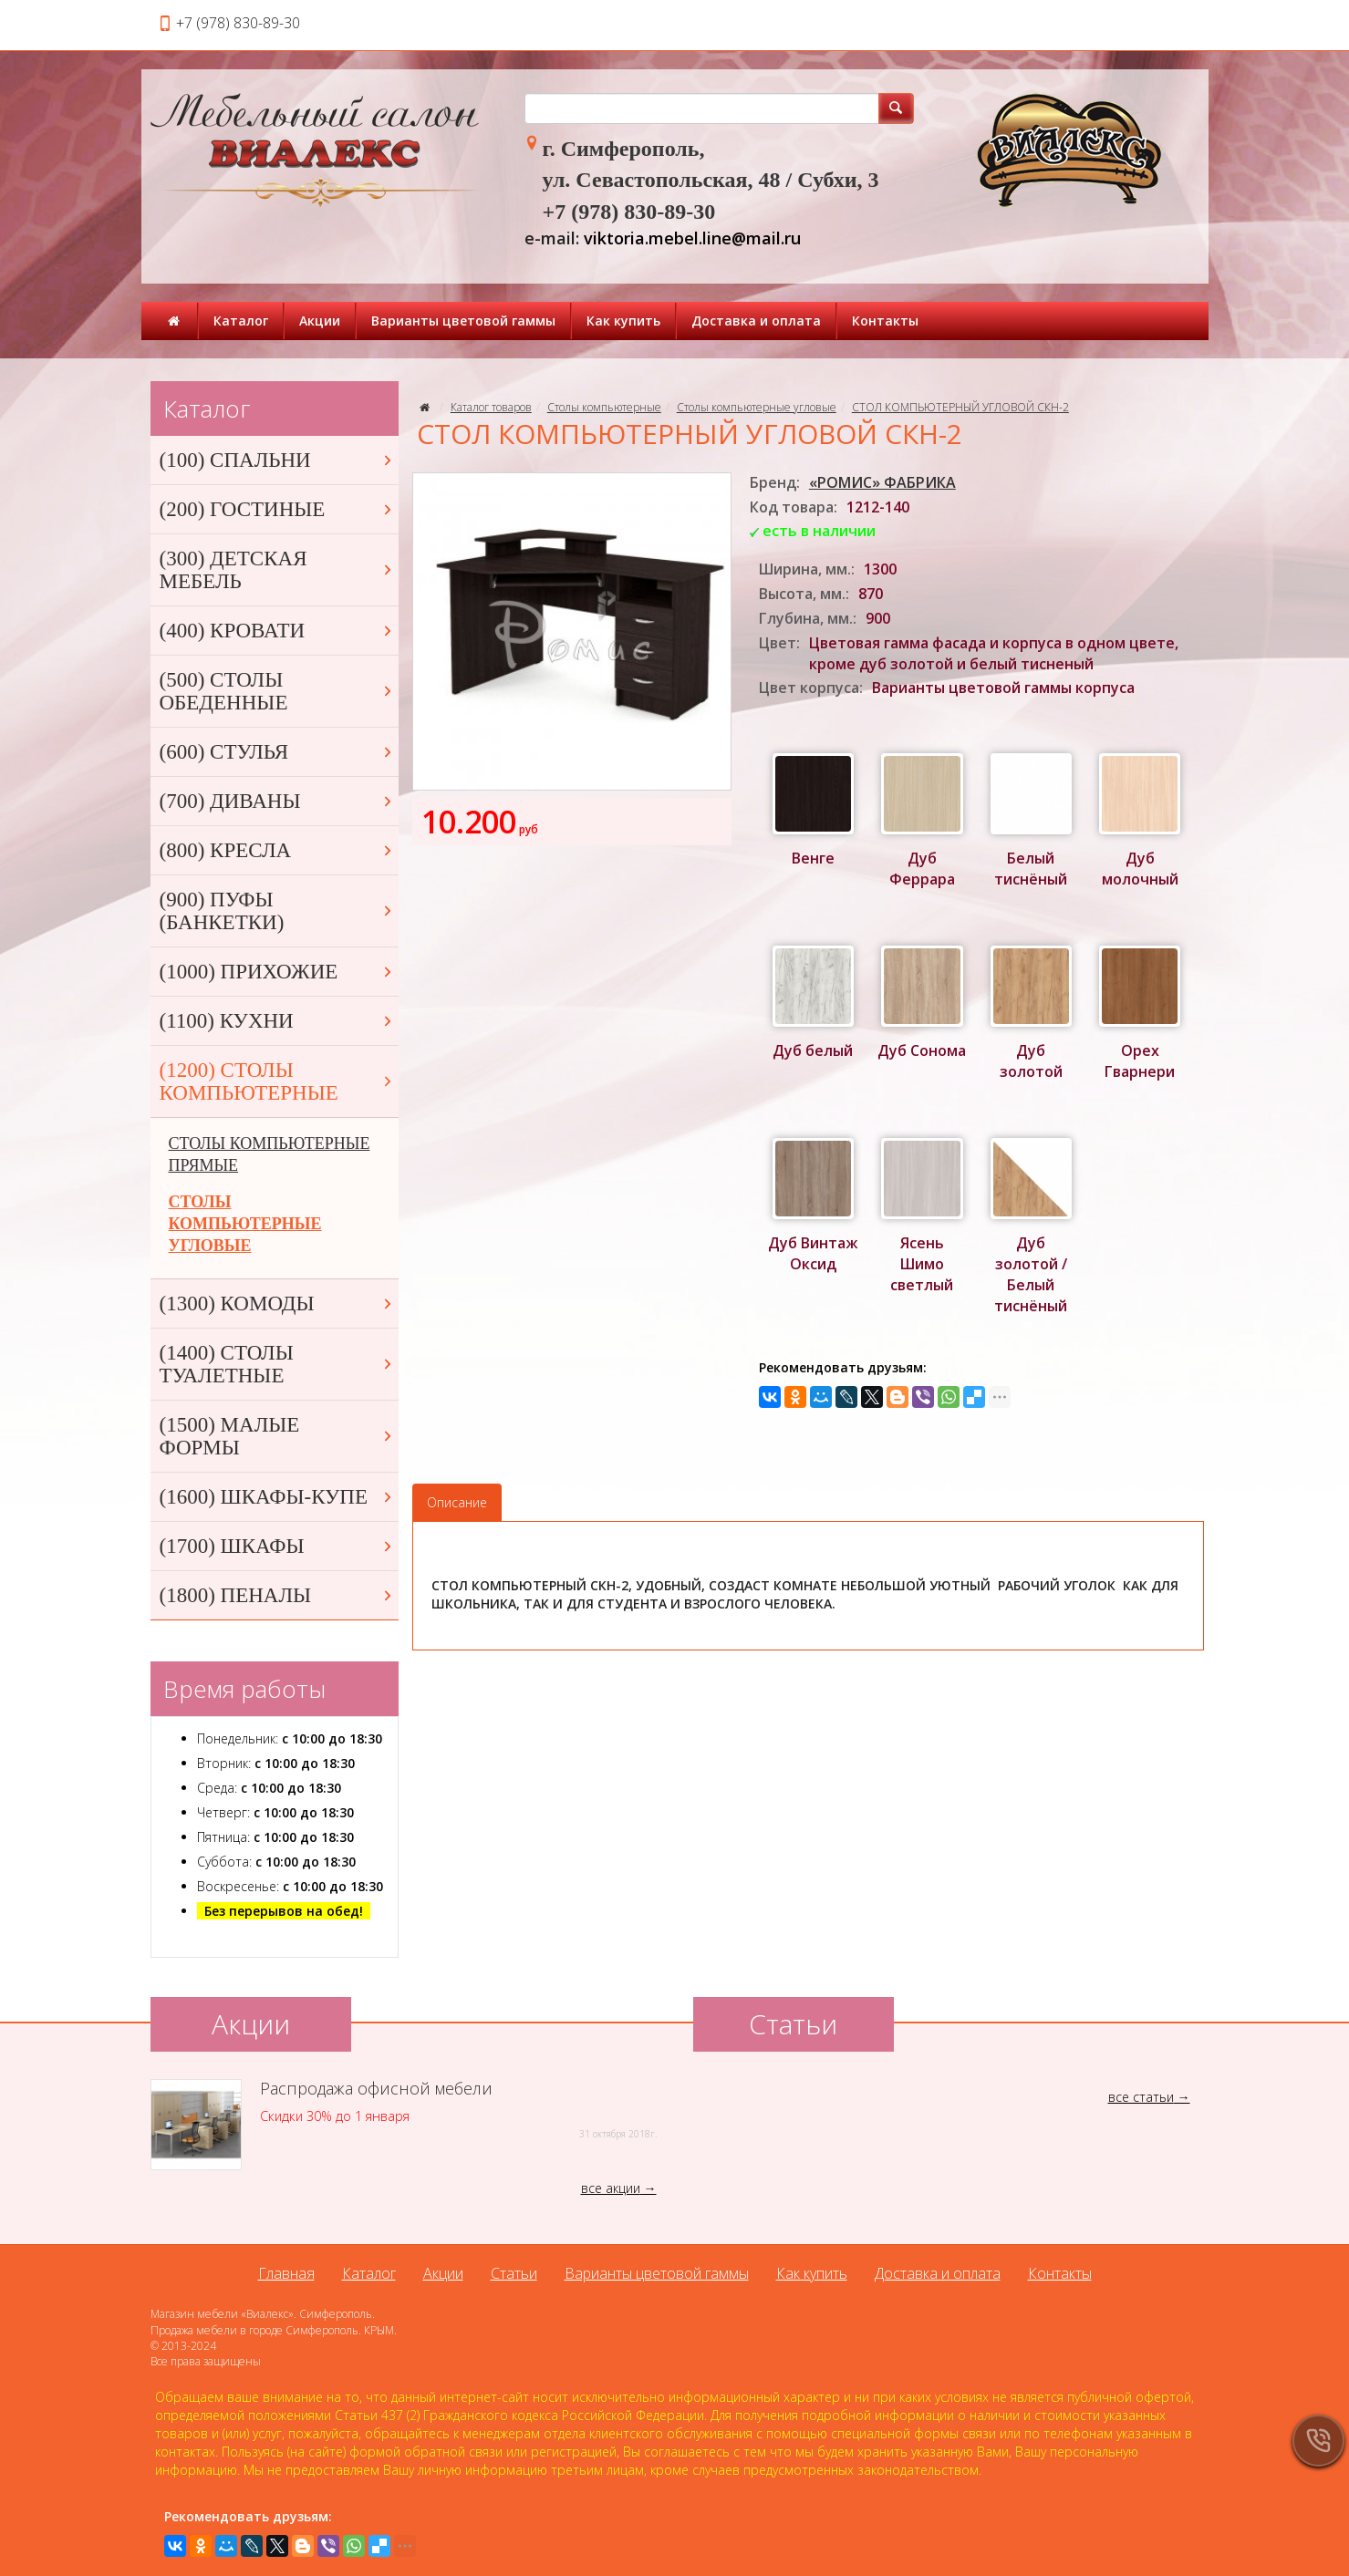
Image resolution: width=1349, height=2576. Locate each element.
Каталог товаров (491, 407)
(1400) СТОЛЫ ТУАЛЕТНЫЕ (277, 1364)
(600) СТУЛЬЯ (277, 752)
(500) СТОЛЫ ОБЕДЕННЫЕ (277, 691)
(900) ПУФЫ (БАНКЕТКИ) (277, 911)
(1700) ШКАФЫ (277, 1546)
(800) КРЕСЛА (277, 850)
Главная (286, 2273)
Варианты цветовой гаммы (463, 320)
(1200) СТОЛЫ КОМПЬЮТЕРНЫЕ (277, 1081)
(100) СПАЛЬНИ (277, 460)
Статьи (514, 2273)
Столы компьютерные (604, 407)
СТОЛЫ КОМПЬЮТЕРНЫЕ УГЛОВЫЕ (245, 1224)
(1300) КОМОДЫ (277, 1303)
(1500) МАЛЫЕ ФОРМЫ (277, 1436)
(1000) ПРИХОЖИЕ (277, 971)
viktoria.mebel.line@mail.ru (692, 238)
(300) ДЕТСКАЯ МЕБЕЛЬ (277, 569)
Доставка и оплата (756, 320)
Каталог (240, 320)
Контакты (885, 320)
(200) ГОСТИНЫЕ (277, 509)
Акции (319, 320)
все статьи (1141, 2096)
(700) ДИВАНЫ (277, 801)
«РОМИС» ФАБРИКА (882, 482)
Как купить (623, 320)
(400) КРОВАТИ (277, 630)
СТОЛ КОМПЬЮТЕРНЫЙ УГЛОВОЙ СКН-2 (960, 407)
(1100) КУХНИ (277, 1021)
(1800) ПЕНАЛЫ (277, 1595)
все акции (610, 2188)
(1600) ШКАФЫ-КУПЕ (277, 1497)
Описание (457, 1502)
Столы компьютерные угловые (756, 407)
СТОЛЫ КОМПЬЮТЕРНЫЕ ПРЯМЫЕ (269, 1154)
